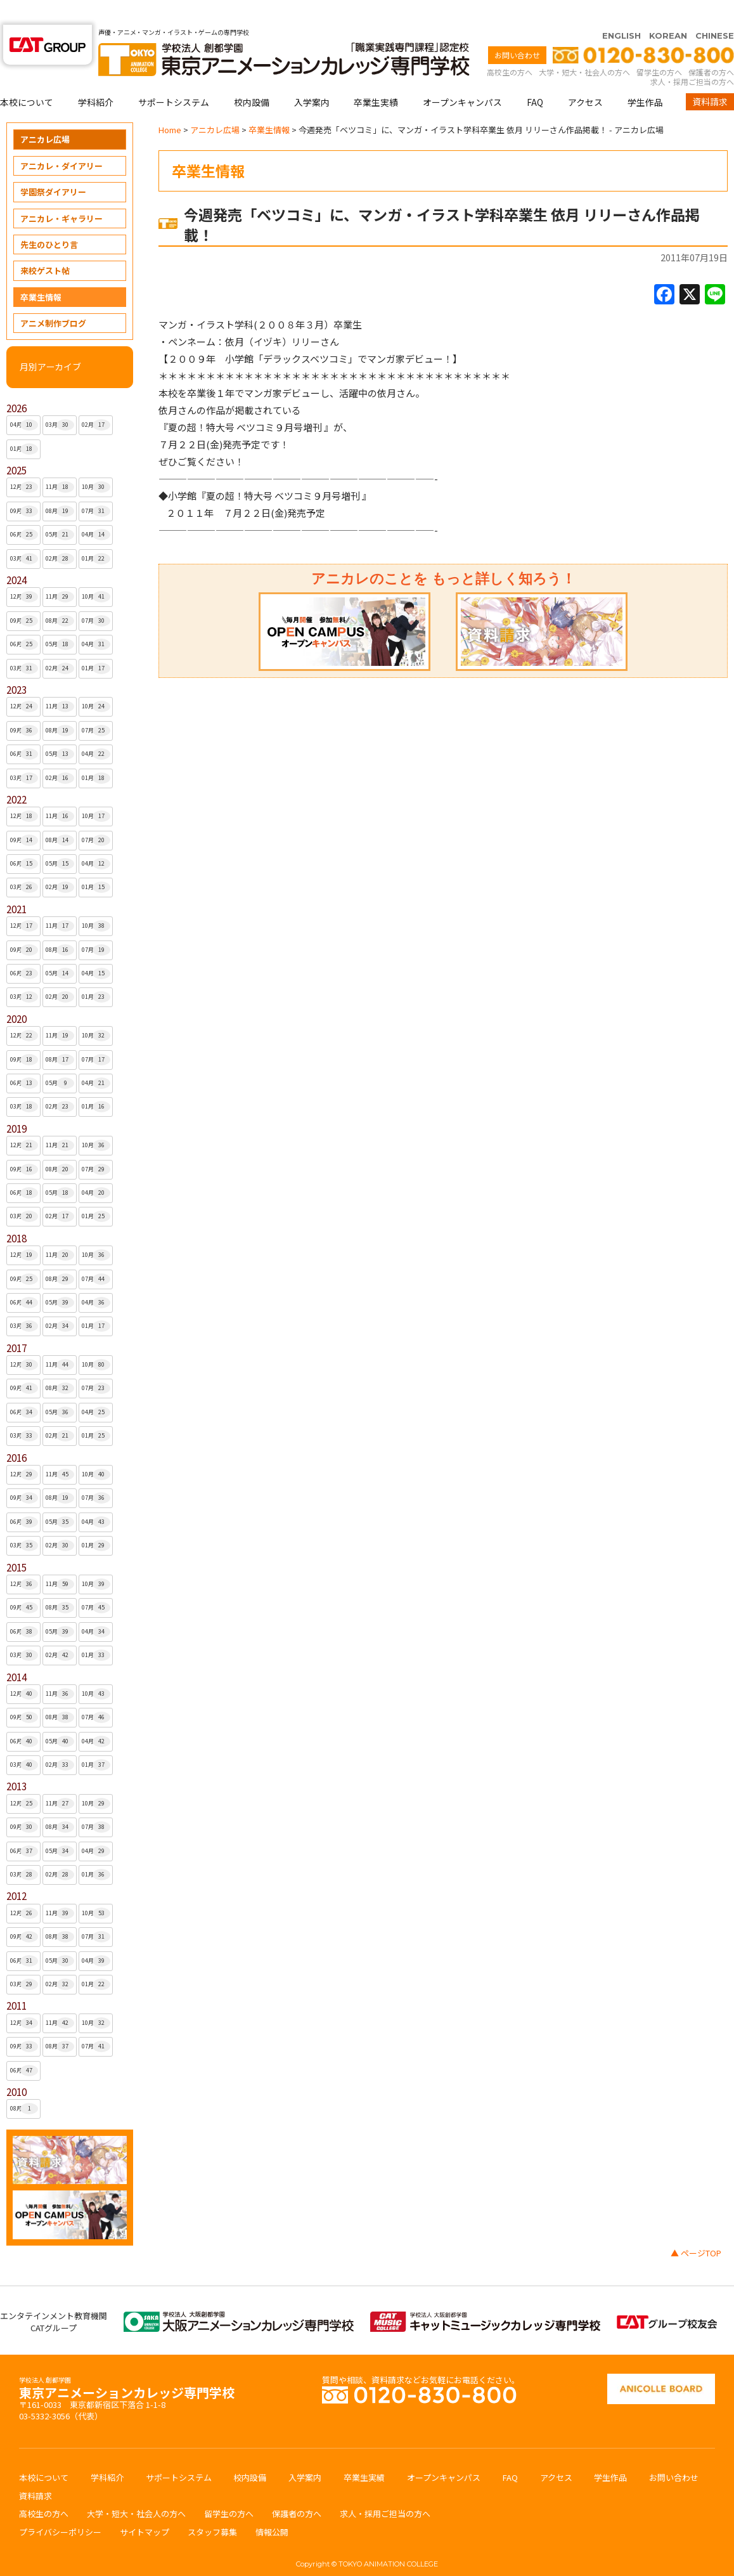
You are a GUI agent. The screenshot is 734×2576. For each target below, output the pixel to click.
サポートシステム (173, 77)
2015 (16, 1542)
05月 (60, 510)
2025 (16, 445)
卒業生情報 (40, 272)
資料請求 (710, 76)
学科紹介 (95, 77)
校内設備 (251, 77)
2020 (16, 994)
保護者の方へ (711, 47)
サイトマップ (144, 2507)
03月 (60, 400)
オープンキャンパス (462, 77)
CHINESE (714, 11)
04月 (24, 400)
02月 (96, 400)
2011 (16, 1980)
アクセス (585, 77)
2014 (16, 1652)
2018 (16, 1213)
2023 (16, 665)
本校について (26, 77)
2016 (16, 1433)
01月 (24, 424)
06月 (24, 510)
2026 (16, 383)
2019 (16, 1103)
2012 (16, 1871)
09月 (24, 486)
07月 (96, 486)
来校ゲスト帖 (45, 246)
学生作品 (645, 77)
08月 (60, 486)
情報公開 (271, 2507)
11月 (60, 462)
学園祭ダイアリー (53, 167)
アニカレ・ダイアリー (61, 141)
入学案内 (312, 77)
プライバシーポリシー (60, 2507)
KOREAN (668, 11)
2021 (16, 884)
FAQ (535, 77)
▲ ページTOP (696, 2228)
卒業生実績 (376, 77)
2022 (16, 774)
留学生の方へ (659, 47)
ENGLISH (621, 11)
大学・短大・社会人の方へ (584, 47)
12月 (24, 462)
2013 (16, 1761)
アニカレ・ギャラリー (61, 194)
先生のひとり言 (49, 220)
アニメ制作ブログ (53, 298)
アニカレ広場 (45, 114)
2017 (16, 1323)
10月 (96, 462)
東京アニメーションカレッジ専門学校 (127, 2364)
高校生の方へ (509, 47)
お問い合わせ (517, 30)
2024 (16, 555)
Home (169, 105)
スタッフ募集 (212, 2507)
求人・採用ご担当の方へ (692, 56)
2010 (16, 2067)
